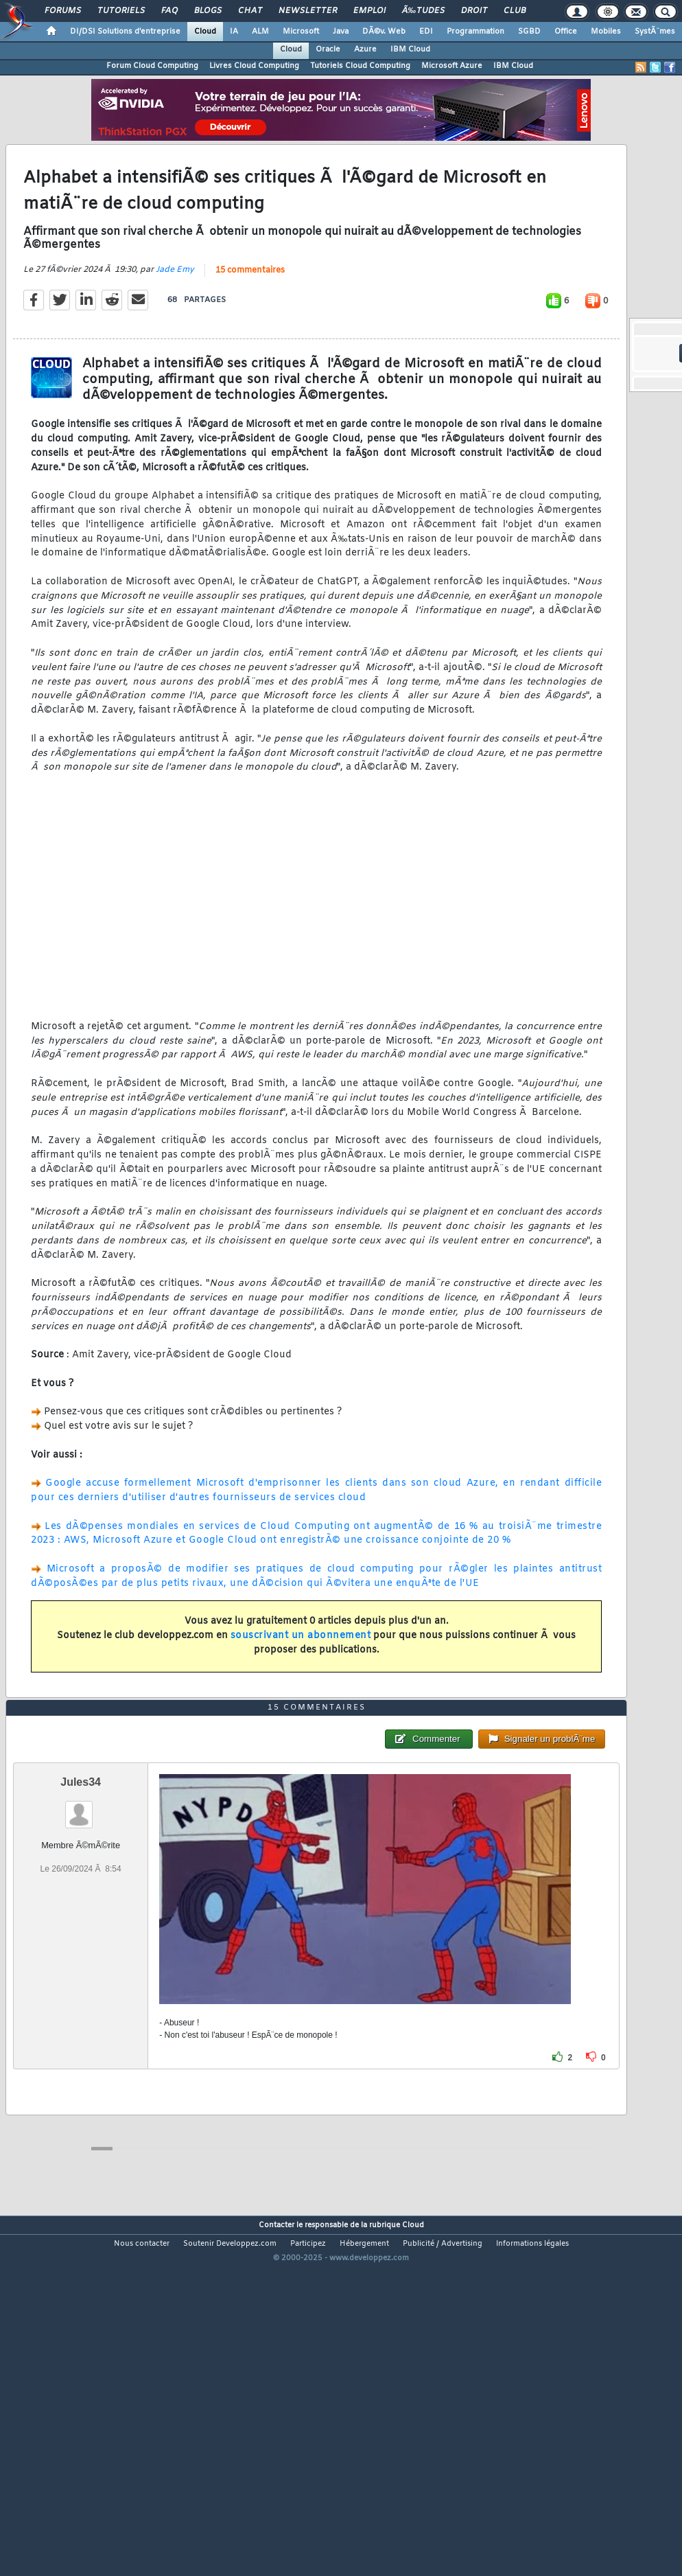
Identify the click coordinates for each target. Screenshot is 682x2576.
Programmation (475, 31)
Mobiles (606, 31)
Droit (474, 10)
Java (341, 31)
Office (565, 31)
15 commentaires (250, 317)
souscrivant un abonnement (301, 1683)
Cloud (205, 31)
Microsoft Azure (451, 66)
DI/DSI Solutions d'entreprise (125, 31)
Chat (250, 10)
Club (514, 10)
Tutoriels (121, 10)
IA (234, 31)
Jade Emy (175, 317)
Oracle (328, 49)
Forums (62, 10)
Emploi (369, 10)
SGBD (529, 31)
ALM (260, 31)
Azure (365, 49)
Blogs (208, 10)
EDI (426, 31)
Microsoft (301, 31)
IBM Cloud (410, 49)
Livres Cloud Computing (254, 66)
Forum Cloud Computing (152, 66)
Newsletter (307, 10)
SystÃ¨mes (655, 31)
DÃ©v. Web (383, 31)
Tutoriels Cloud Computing (360, 66)
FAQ (169, 10)
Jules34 (80, 1924)
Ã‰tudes (423, 10)
